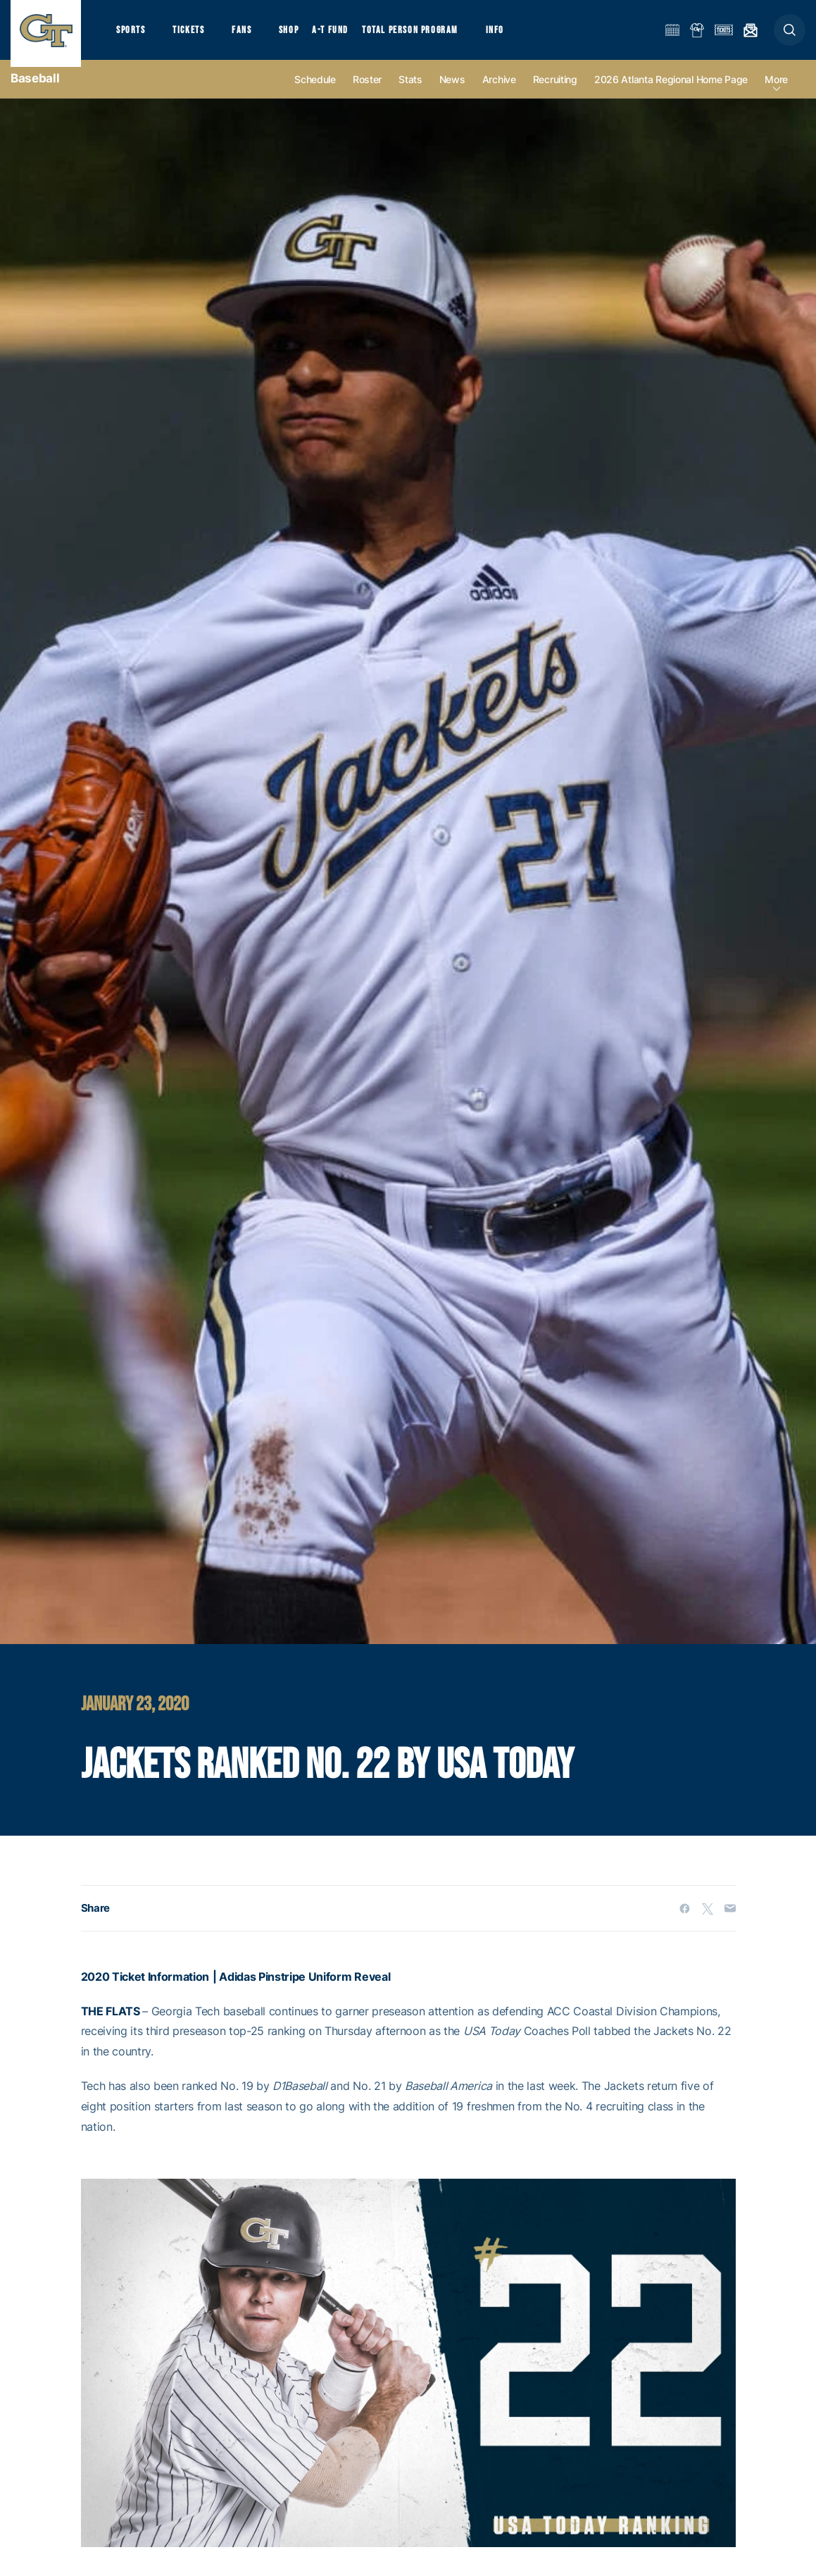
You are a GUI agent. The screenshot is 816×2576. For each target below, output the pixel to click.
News (452, 93)
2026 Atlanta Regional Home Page (671, 93)
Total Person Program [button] (426, 35)
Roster (367, 93)
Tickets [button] (194, 35)
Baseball (35, 92)
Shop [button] (302, 35)
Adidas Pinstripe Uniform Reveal (304, 1989)
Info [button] (515, 35)
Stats (410, 93)
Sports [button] (132, 35)
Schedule (315, 93)
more (776, 93)
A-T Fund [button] (345, 35)
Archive (499, 93)
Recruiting (555, 93)
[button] (789, 36)
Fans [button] (251, 35)
